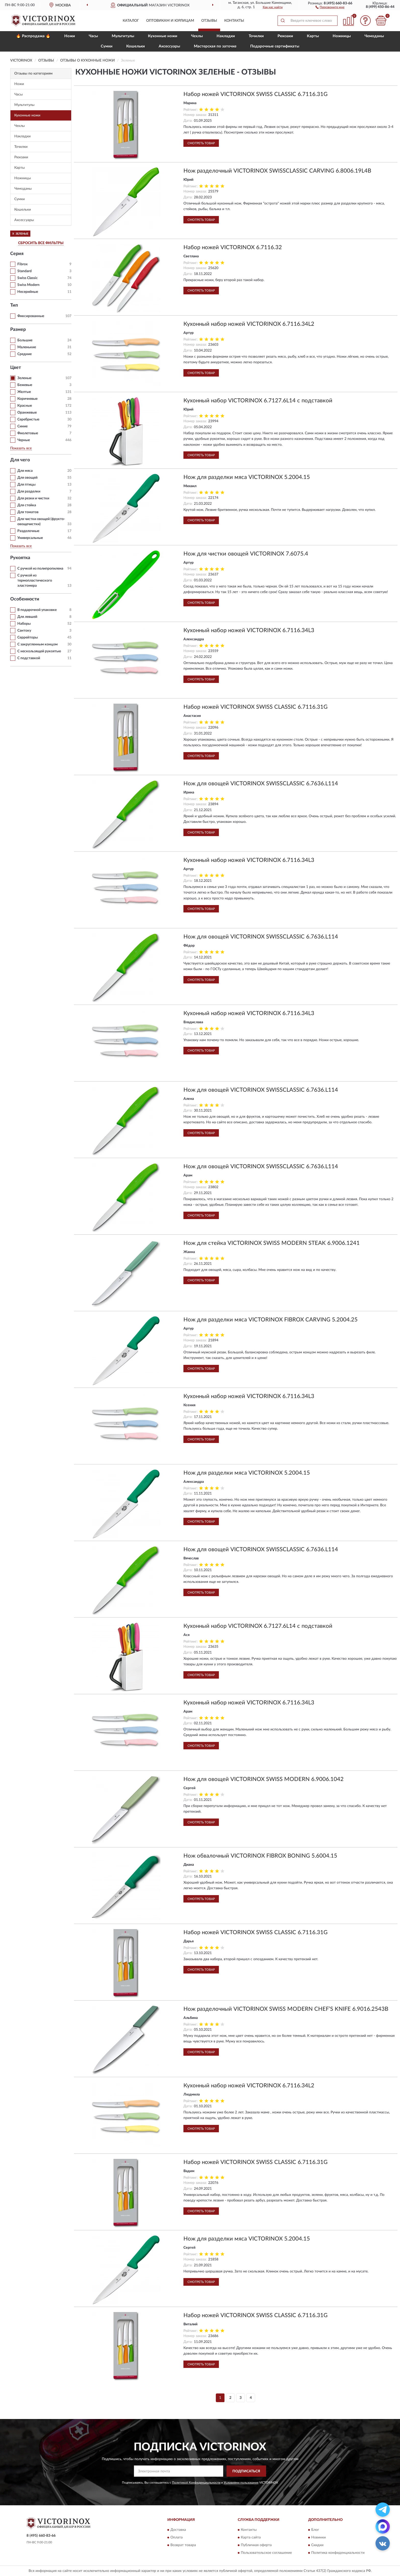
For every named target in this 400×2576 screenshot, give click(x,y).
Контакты (234, 20)
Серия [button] (16, 253)
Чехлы (197, 36)
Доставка (178, 2530)
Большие (24, 340)
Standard (24, 271)
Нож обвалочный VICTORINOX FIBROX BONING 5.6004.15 (260, 1856)
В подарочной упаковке (37, 610)
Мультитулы (123, 36)
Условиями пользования (241, 2482)
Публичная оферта (256, 2545)
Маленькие (26, 347)
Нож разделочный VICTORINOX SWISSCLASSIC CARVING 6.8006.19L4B (277, 171)
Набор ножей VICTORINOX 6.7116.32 (232, 247)
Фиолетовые (27, 433)
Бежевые (24, 385)
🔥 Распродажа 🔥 (33, 36)
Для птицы (26, 484)
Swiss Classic (27, 278)
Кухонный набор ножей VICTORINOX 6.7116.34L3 (248, 630)
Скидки (317, 2545)
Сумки (106, 46)
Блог (315, 2530)
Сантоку (24, 630)
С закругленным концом (37, 644)
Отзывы (209, 20)
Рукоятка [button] (20, 558)
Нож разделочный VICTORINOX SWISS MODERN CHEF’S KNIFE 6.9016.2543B (285, 2009)
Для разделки (28, 491)
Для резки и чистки (33, 498)
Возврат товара (183, 2545)
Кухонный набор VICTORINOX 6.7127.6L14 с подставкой (257, 400)
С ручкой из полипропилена (40, 568)
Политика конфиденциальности (338, 2553)
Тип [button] (14, 305)
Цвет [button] (15, 367)
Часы (93, 36)
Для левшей (27, 617)
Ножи (69, 36)
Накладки (226, 36)
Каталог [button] (131, 20)
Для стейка (26, 505)
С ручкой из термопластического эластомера (34, 580)
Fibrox (22, 264)
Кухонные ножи (162, 36)
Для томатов (28, 512)
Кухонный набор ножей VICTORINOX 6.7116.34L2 (248, 324)
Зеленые (24, 378)
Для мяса (25, 471)
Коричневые (27, 399)
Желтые (24, 392)
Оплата (176, 2537)
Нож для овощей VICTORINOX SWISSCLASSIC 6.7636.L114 (260, 783)
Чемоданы (374, 36)
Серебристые (28, 419)
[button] (330, 6)
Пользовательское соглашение (266, 2553)
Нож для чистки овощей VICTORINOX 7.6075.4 (245, 554)
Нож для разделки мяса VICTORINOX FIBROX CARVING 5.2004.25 (270, 1319)
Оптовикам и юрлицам (170, 20)
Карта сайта (251, 2537)
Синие (22, 426)
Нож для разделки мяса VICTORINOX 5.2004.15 (246, 477)
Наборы (24, 623)
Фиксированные (30, 316)
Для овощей (27, 477)
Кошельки (135, 46)
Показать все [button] (21, 448)
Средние (24, 354)
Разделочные (28, 531)
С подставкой (28, 658)
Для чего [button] (20, 460)
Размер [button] (18, 329)
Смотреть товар (201, 143)
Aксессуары (169, 46)
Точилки (256, 36)
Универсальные (30, 538)
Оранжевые (27, 412)
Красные (24, 405)
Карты (313, 36)
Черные (23, 440)
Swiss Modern (28, 285)
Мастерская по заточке (215, 46)
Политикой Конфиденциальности (196, 2482)
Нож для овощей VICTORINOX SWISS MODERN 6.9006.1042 (263, 1779)
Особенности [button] (24, 599)
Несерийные (27, 292)
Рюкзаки (285, 36)
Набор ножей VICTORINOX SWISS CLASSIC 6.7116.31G (255, 94)
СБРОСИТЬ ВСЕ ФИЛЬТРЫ (41, 243)
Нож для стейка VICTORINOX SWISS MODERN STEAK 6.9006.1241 (271, 1243)
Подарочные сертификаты (274, 46)
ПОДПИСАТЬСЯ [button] (246, 2471)
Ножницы (342, 36)
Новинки (318, 2537)
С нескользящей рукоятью (39, 651)
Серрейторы (27, 637)
